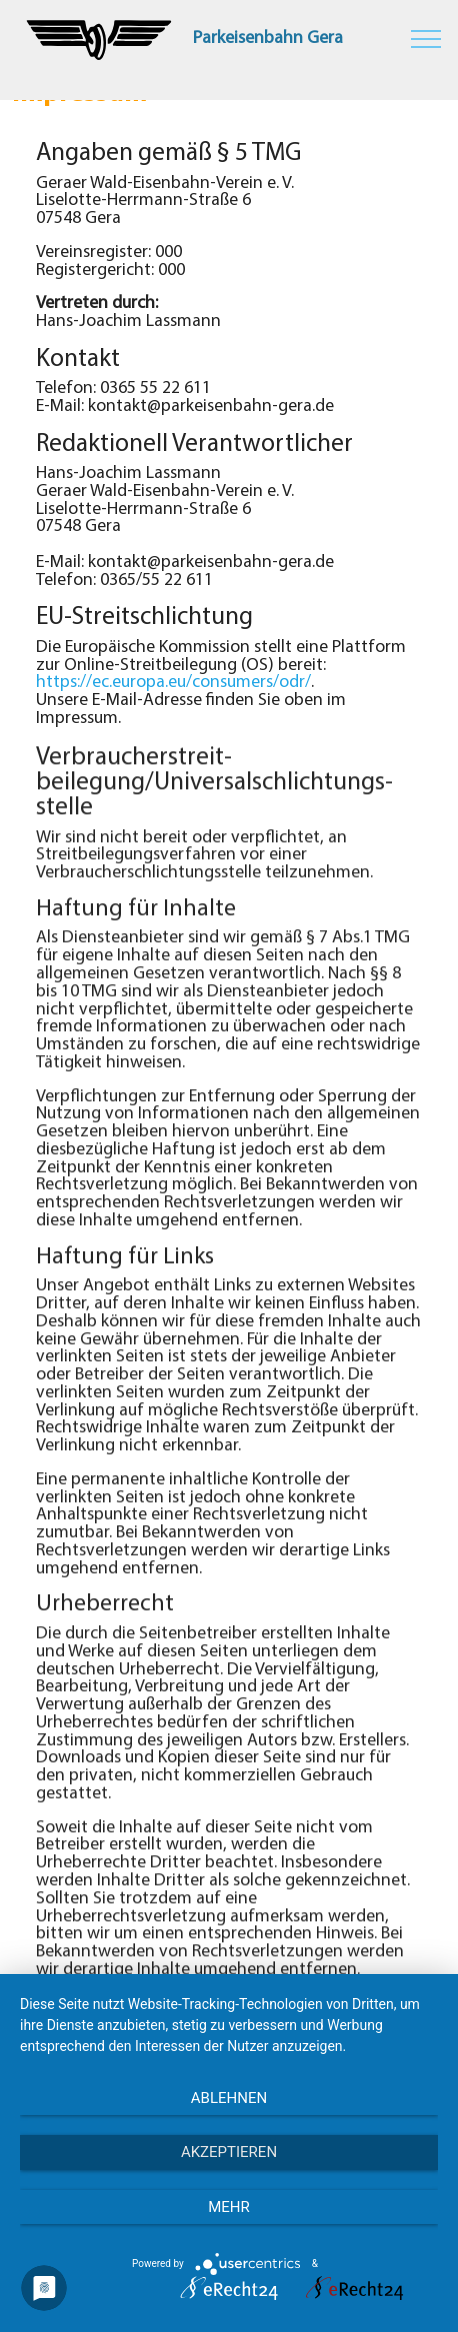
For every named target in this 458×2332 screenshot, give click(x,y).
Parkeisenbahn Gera (268, 38)
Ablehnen (229, 2098)
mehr (229, 2207)
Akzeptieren (229, 2152)
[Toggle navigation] (426, 38)
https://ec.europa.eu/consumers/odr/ (173, 682)
